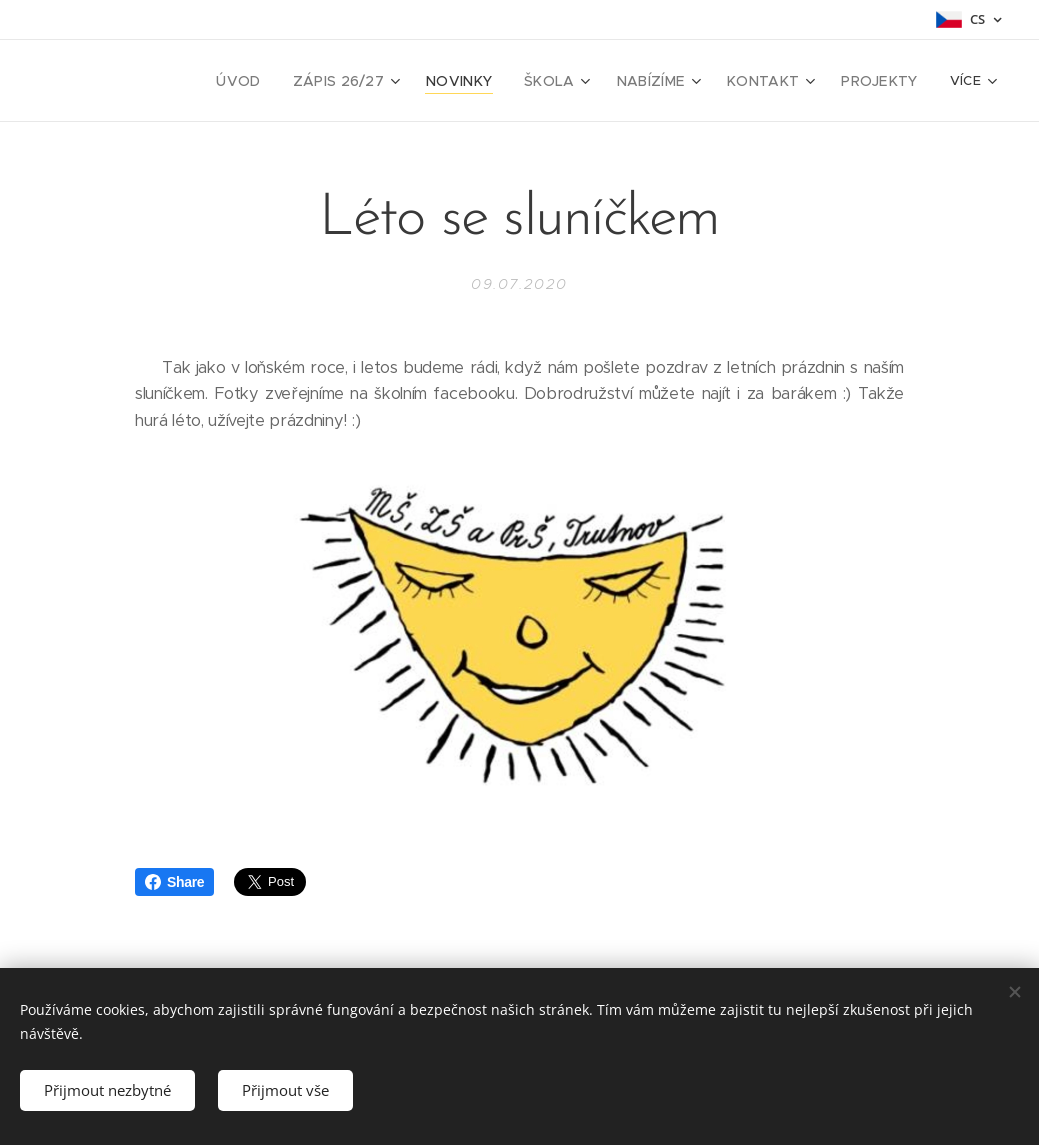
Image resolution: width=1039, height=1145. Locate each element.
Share (174, 882)
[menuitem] (148, 81)
